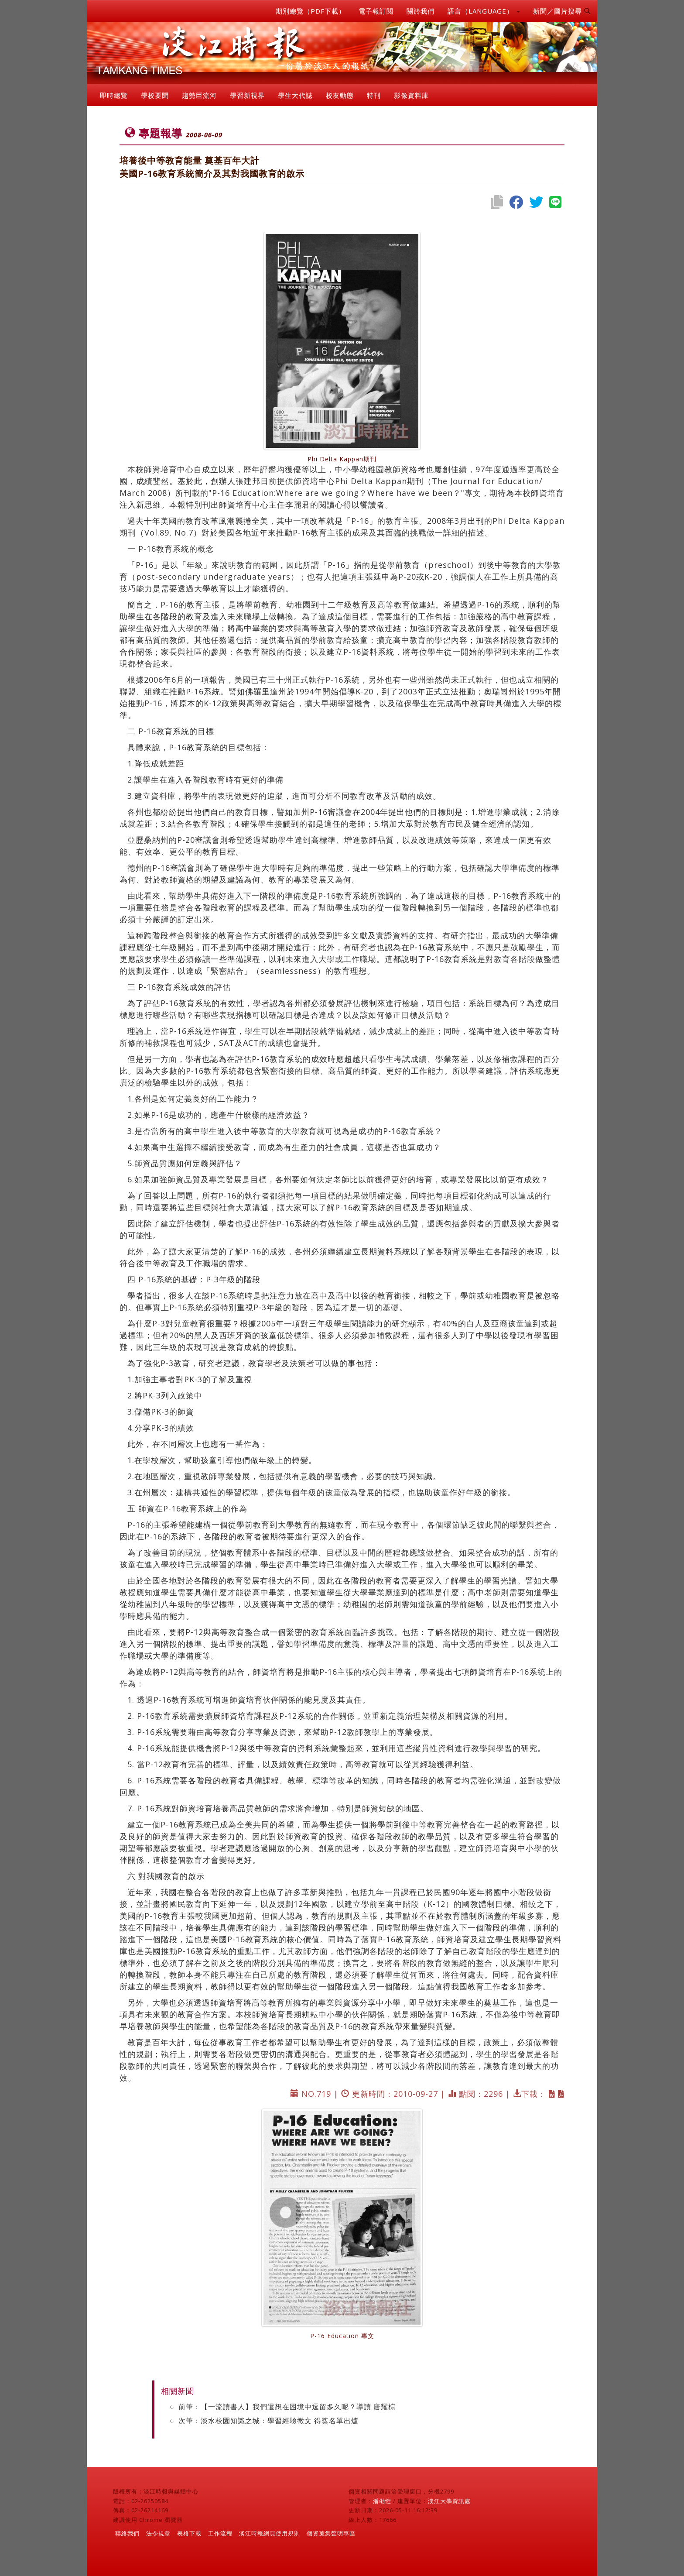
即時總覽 (114, 95)
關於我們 (420, 11)
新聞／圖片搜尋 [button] (562, 11)
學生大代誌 (295, 95)
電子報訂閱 (376, 11)
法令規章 (158, 2533)
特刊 (374, 95)
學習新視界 (247, 95)
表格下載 (189, 2533)
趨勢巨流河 (199, 95)
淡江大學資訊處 (449, 2501)
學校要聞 (155, 95)
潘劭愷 (382, 2501)
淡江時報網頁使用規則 (269, 2533)
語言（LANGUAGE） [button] (484, 11)
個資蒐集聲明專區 (331, 2533)
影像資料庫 (411, 95)
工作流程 (220, 2533)
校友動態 (340, 95)
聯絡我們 (127, 2533)
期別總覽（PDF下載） (310, 11)
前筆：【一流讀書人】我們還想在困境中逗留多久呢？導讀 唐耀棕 (287, 2406)
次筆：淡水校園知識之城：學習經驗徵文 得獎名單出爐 (268, 2420)
